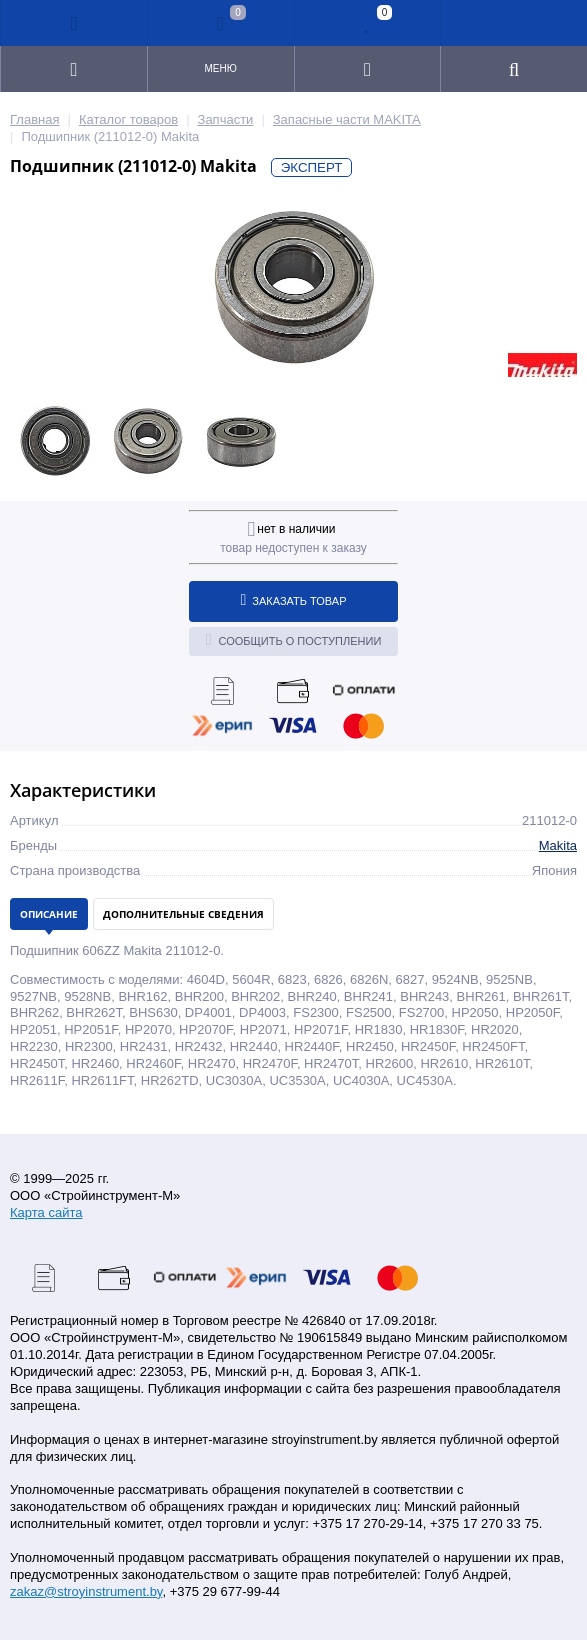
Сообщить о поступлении (294, 640)
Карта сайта (46, 1212)
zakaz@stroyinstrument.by (86, 1591)
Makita (558, 845)
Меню (220, 68)
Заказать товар (294, 600)
